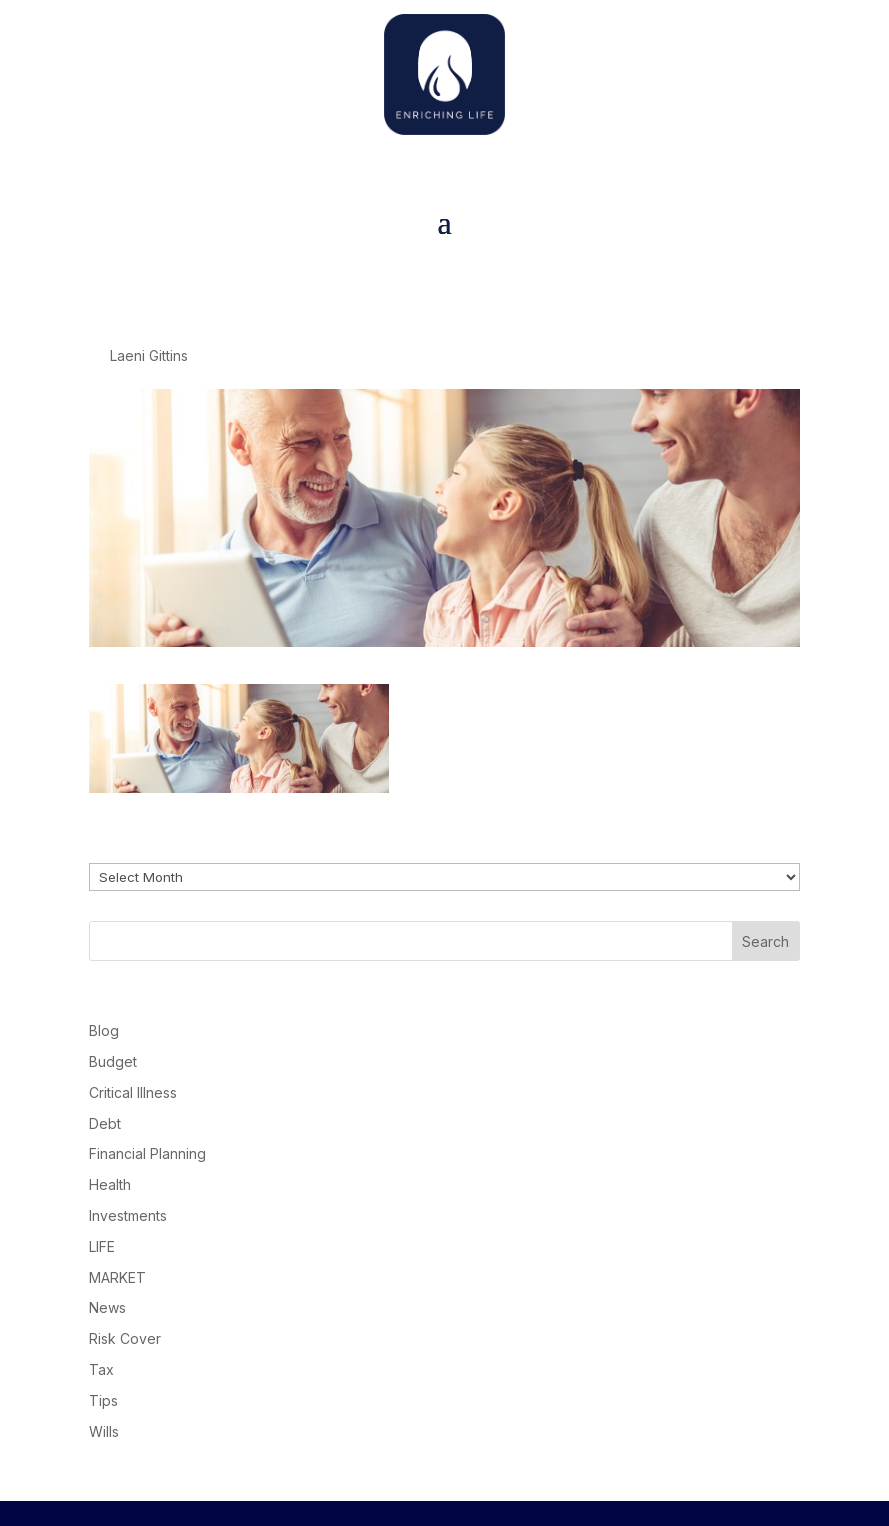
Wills (104, 1431)
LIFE (102, 1246)
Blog (104, 1030)
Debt (105, 1123)
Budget (113, 1061)
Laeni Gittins (149, 355)
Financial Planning (147, 1153)
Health (110, 1184)
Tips (103, 1400)
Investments (128, 1215)
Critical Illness (133, 1092)
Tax (101, 1369)
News (107, 1307)
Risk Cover (125, 1338)
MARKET (117, 1277)
